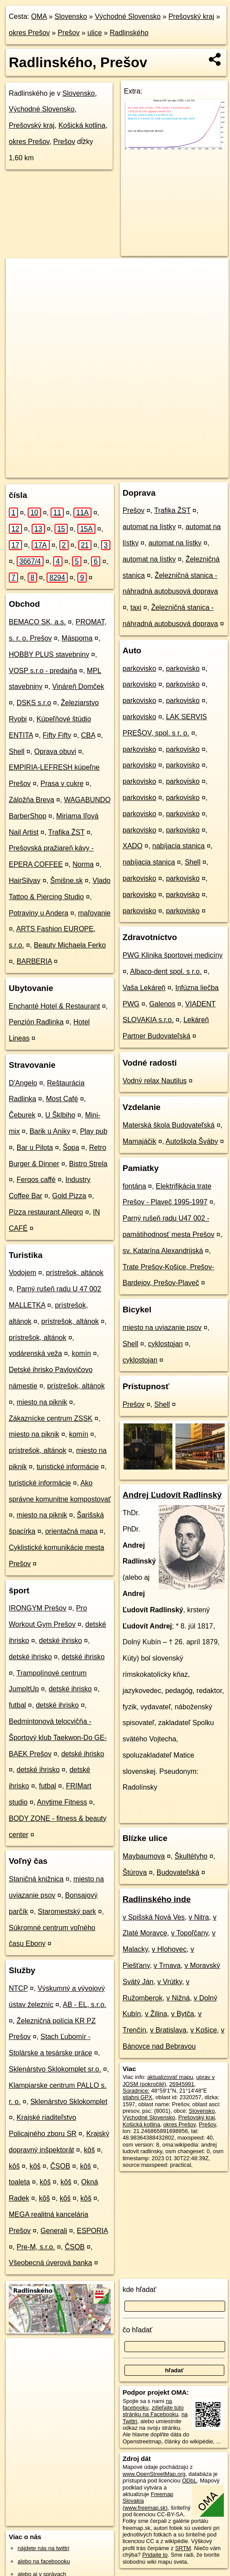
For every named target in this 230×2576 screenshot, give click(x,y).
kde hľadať (140, 2289)
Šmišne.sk (66, 880)
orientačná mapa (71, 1531)
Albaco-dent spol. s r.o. (166, 971)
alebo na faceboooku (44, 2561)
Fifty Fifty (57, 735)
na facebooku (147, 2404)
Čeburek (22, 1115)
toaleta (19, 2182)
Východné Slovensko (128, 16)
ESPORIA (92, 2230)
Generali (53, 2230)
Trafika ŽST (66, 832)
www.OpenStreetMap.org (154, 2474)
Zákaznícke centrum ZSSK (50, 1418)
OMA (39, 16)
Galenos (162, 1004)
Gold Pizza (69, 1196)
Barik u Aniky (49, 1131)
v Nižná (178, 1998)
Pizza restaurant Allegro (46, 1212)
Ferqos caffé (36, 1179)
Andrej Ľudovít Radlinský (172, 1494)
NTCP (18, 1988)
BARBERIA (34, 961)
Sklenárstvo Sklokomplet (68, 2101)
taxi (136, 607)
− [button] (21, 286)
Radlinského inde (157, 1899)
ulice (95, 32)
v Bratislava (168, 2030)
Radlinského (129, 32)
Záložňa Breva (31, 799)
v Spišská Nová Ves (154, 1917)
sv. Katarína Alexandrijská (163, 1250)
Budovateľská (178, 1872)
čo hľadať (138, 2330)
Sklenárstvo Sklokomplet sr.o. (55, 2069)
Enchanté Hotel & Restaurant (54, 1006)
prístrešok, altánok (75, 1272)
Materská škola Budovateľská (169, 1125)
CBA (88, 735)
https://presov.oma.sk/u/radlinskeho (49, 470)
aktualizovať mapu (170, 2077)
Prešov (69, 32)
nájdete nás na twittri (43, 2548)
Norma (83, 864)
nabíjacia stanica (178, 846)
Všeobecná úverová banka (50, 2262)
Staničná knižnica (36, 1879)
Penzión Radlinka (36, 1022)
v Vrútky (169, 1981)
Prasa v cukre (62, 783)
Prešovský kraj (191, 16)
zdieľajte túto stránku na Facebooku (153, 2410)
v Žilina (156, 2014)
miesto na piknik (42, 1402)
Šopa (71, 1147)
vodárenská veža (35, 1353)
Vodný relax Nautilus (155, 1080)
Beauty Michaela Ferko (70, 945)
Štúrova (135, 1872)
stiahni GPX (138, 2097)
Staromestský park (67, 1911)
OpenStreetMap (70, 463)
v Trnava (166, 1965)
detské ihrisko (60, 1640)
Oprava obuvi (55, 751)
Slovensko (71, 16)
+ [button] (21, 273)
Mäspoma (77, 638)
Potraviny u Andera (38, 913)
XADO (132, 846)
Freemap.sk (115, 463)
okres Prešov (29, 32)
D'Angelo (23, 1083)
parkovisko (139, 668)
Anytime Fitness (62, 1802)
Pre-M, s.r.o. (36, 2247)
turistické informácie (68, 1466)
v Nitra (199, 1917)
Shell (17, 751)
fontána (134, 1186)
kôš (89, 2150)
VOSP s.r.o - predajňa (43, 670)
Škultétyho (191, 1856)
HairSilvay (24, 880)
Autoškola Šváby (192, 1141)
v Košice (203, 2030)
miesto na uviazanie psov (162, 1327)
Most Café (62, 1098)
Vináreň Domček (78, 686)
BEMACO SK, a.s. (37, 622)
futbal (17, 1705)
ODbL (189, 2480)
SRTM (183, 2548)
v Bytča (182, 2014)
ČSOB (60, 2166)
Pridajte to (155, 2554)
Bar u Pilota (35, 1147)
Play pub (93, 1131)
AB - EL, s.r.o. (84, 2004)
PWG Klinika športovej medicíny (173, 955)
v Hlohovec (169, 1949)
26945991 (181, 2084)
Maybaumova (144, 1856)
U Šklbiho (60, 1115)
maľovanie (94, 913)
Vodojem (22, 1272)
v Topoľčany (189, 1933)
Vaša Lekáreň (144, 987)
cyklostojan (165, 1343)
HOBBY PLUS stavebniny (49, 654)
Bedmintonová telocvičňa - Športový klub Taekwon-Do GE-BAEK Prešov (58, 1738)
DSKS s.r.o (34, 702)
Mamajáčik (139, 1141)
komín (81, 1353)
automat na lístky (149, 526)
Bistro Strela (88, 1163)
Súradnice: (136, 2090)
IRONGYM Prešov (37, 1608)
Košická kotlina (82, 125)
